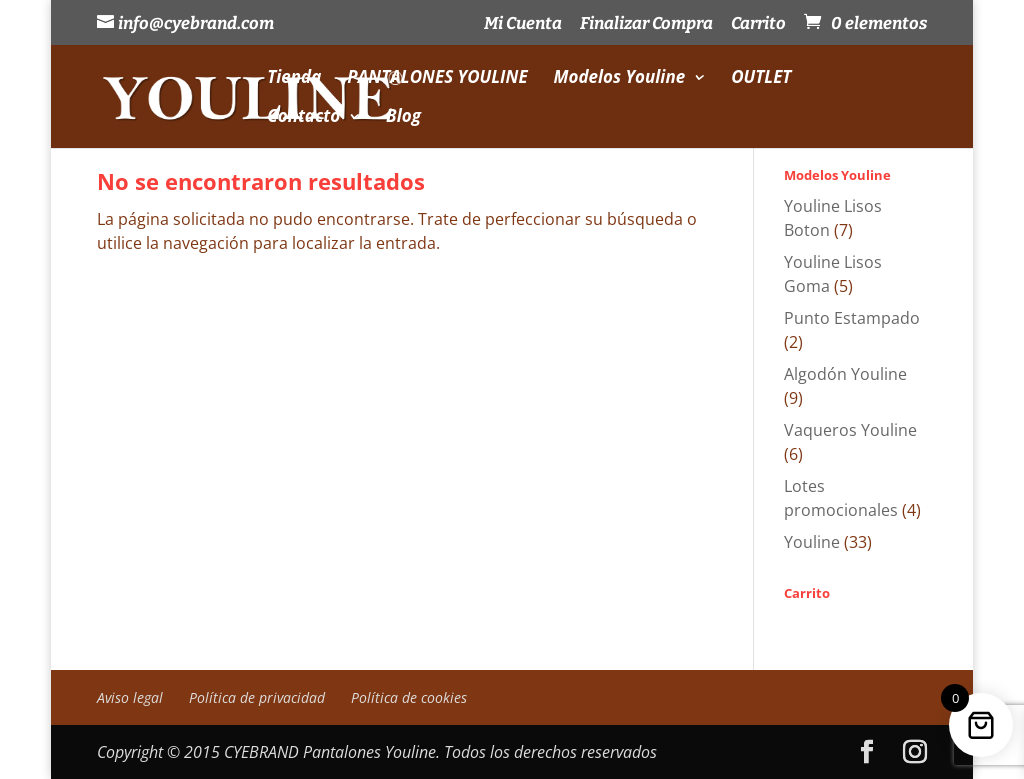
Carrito (758, 24)
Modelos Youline (620, 79)
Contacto (303, 118)
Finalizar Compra (646, 24)
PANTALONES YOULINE (437, 79)
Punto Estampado (852, 318)
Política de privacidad (257, 697)
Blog (403, 118)
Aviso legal (130, 697)
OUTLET (761, 79)
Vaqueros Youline (850, 430)
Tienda (294, 79)
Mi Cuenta (523, 24)
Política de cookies (409, 697)
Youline (812, 542)
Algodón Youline (845, 374)
